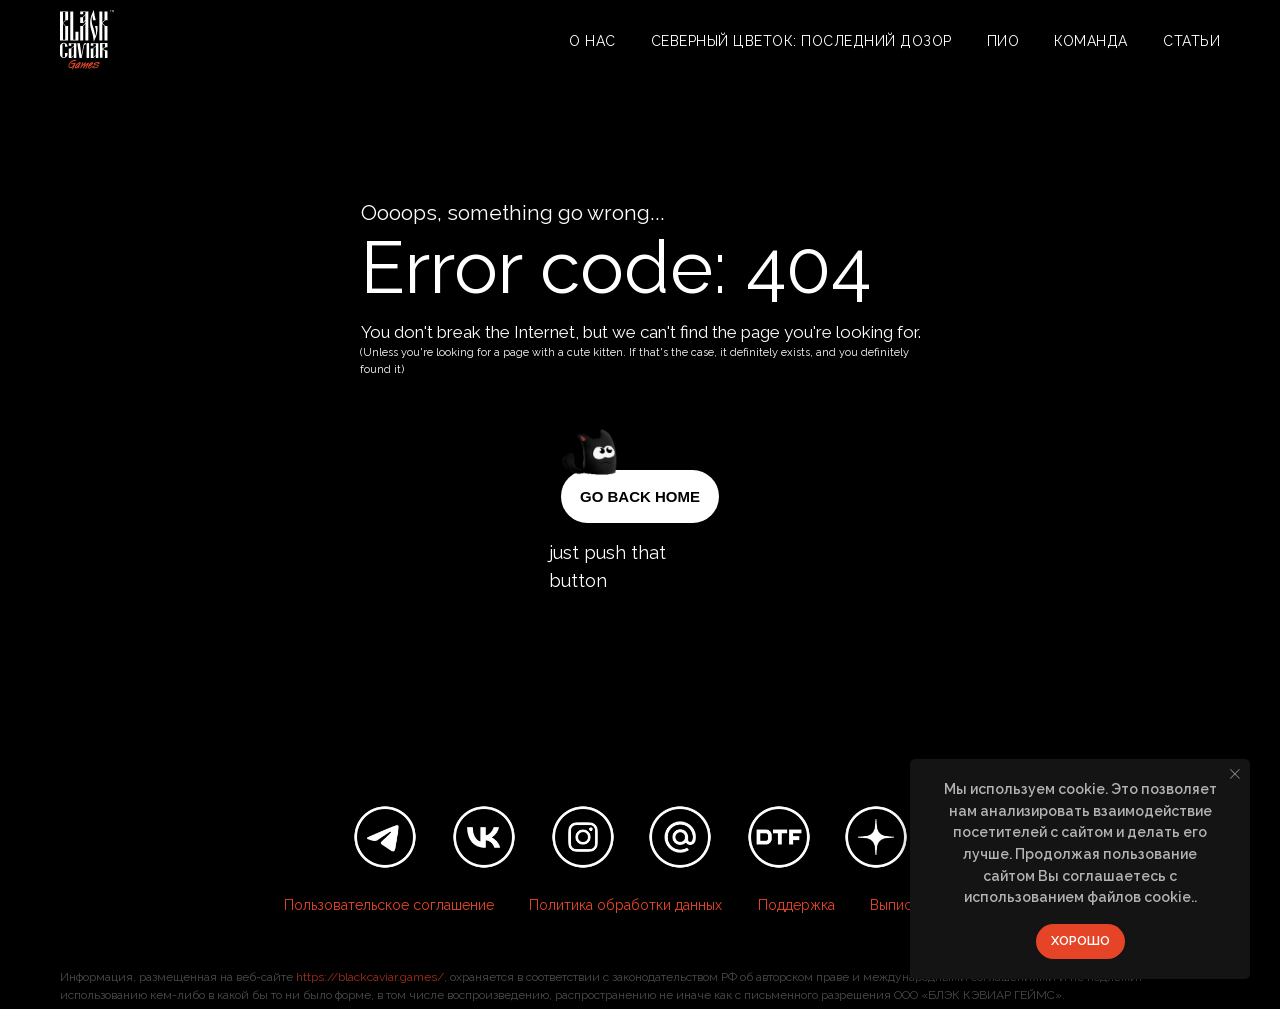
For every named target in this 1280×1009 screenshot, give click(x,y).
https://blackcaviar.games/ (370, 977)
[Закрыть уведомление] (1235, 774)
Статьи (1191, 41)
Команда (1091, 41)
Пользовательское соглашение (389, 905)
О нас (592, 41)
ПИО (1003, 41)
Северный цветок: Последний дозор (801, 41)
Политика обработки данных (625, 905)
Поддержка (796, 905)
